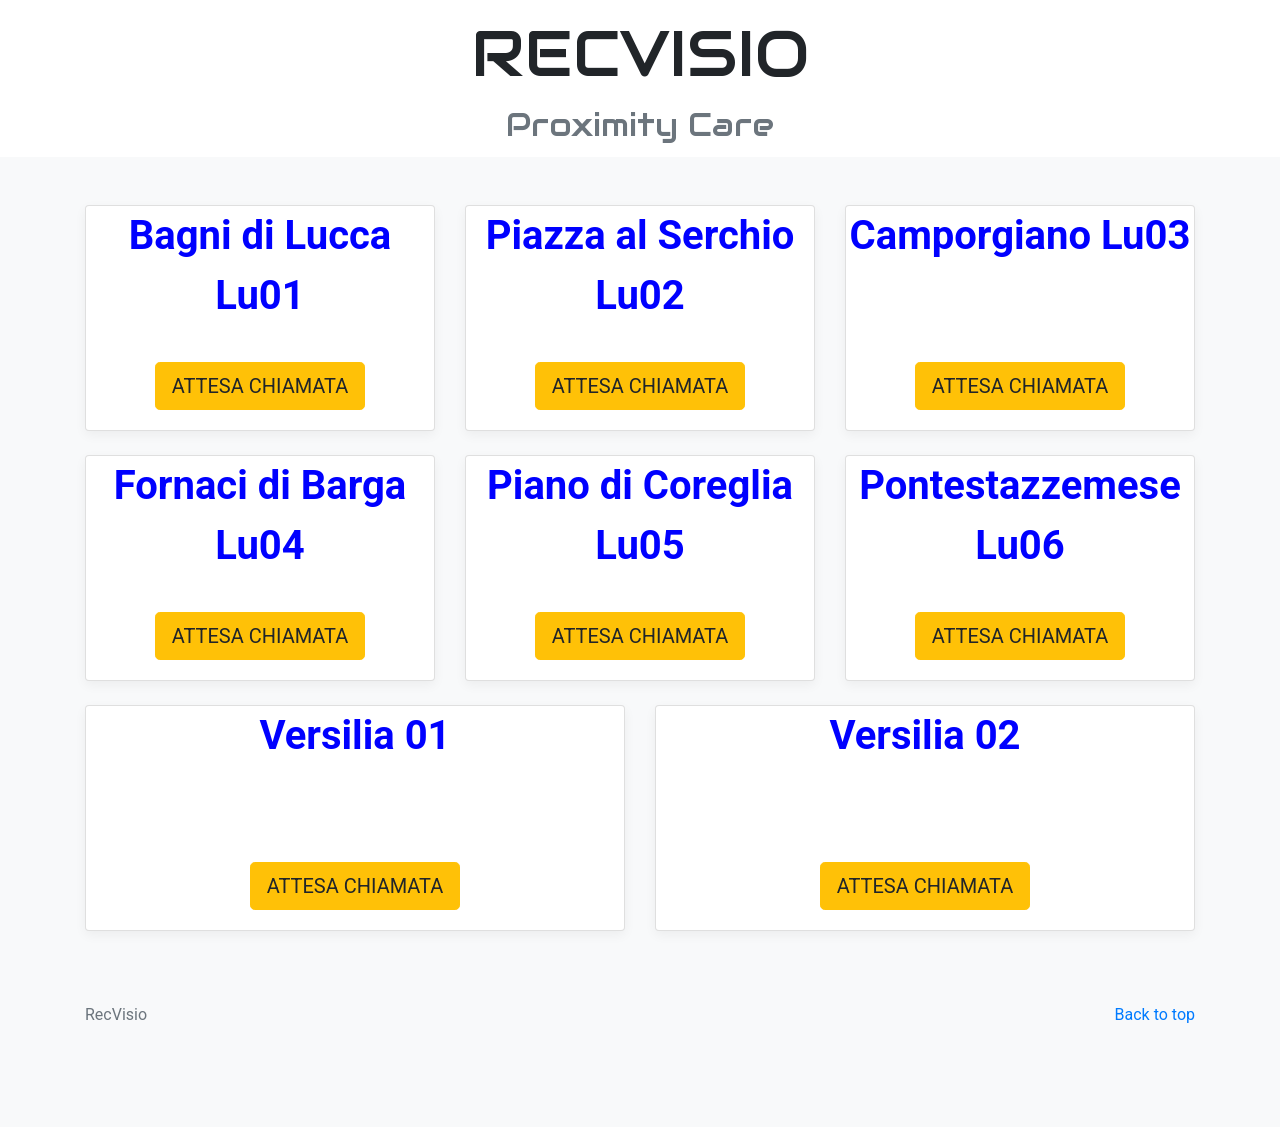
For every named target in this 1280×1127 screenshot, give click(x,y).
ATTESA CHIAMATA (260, 386)
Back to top (1155, 1014)
